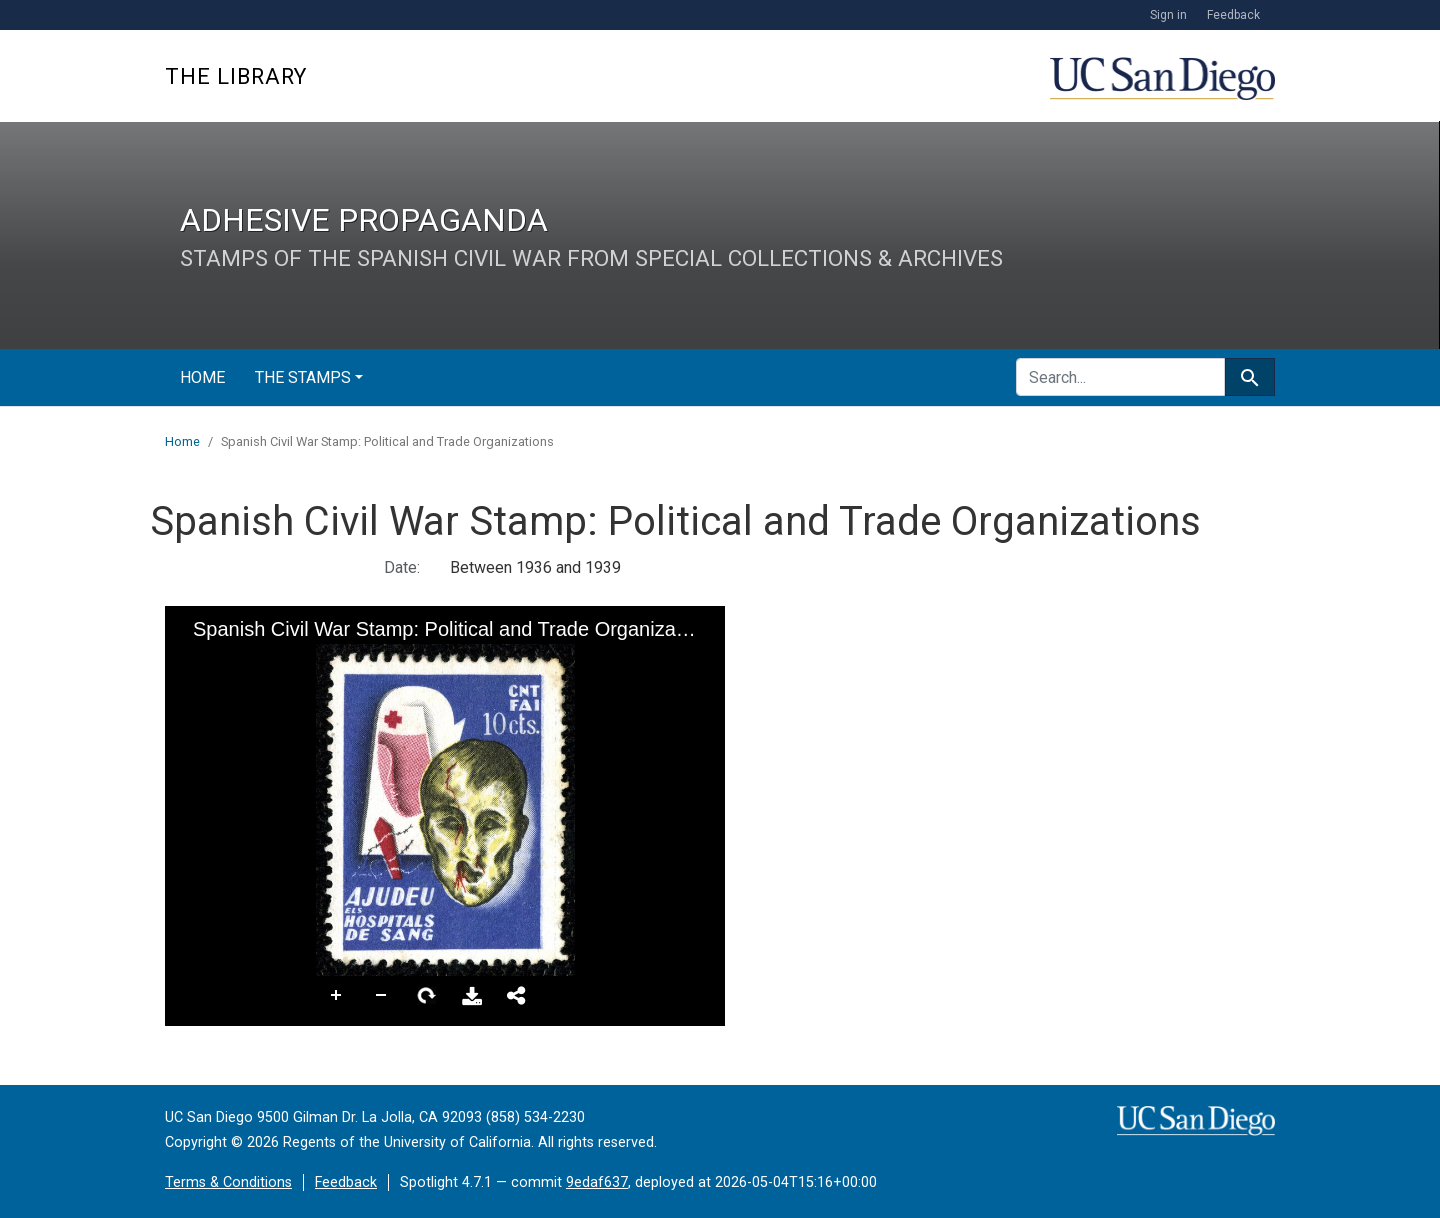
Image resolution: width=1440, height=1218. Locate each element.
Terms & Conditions (228, 1182)
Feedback (1233, 15)
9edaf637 (597, 1182)
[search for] (1120, 377)
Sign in (1168, 15)
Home (202, 377)
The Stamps (303, 377)
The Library (236, 76)
